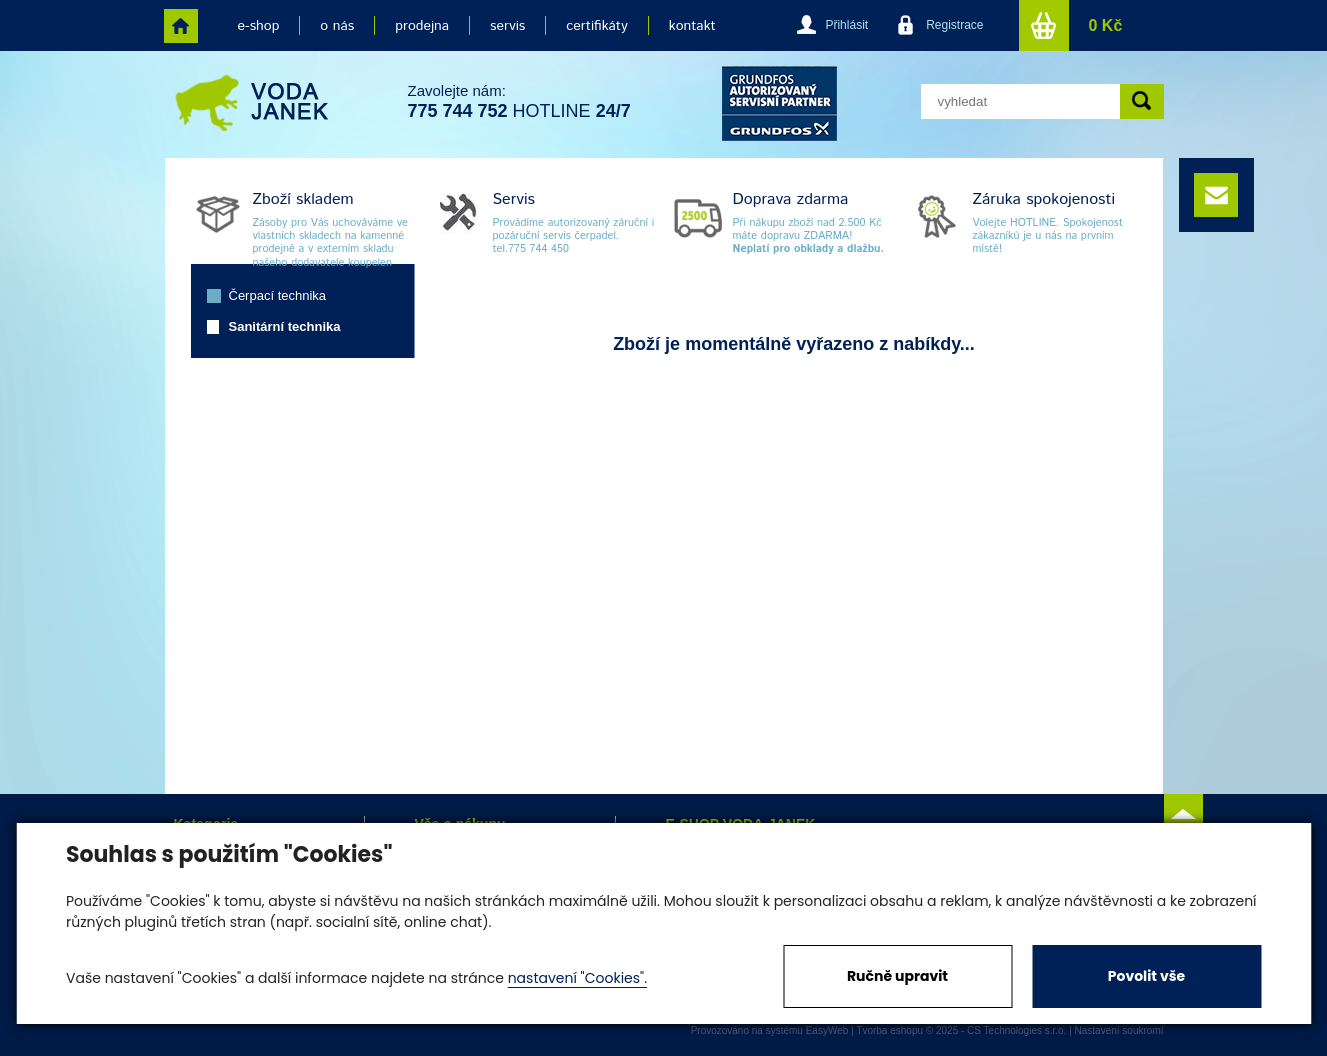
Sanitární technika (285, 326)
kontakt (692, 26)
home (181, 26)
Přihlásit (846, 25)
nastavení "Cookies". (577, 978)
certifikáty (596, 26)
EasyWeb (827, 1030)
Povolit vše (1146, 976)
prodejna (422, 26)
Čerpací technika (278, 295)
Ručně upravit (897, 976)
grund (779, 103)
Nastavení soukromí (1119, 1030)
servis (507, 26)
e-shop (259, 26)
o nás (337, 26)
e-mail (1216, 195)
